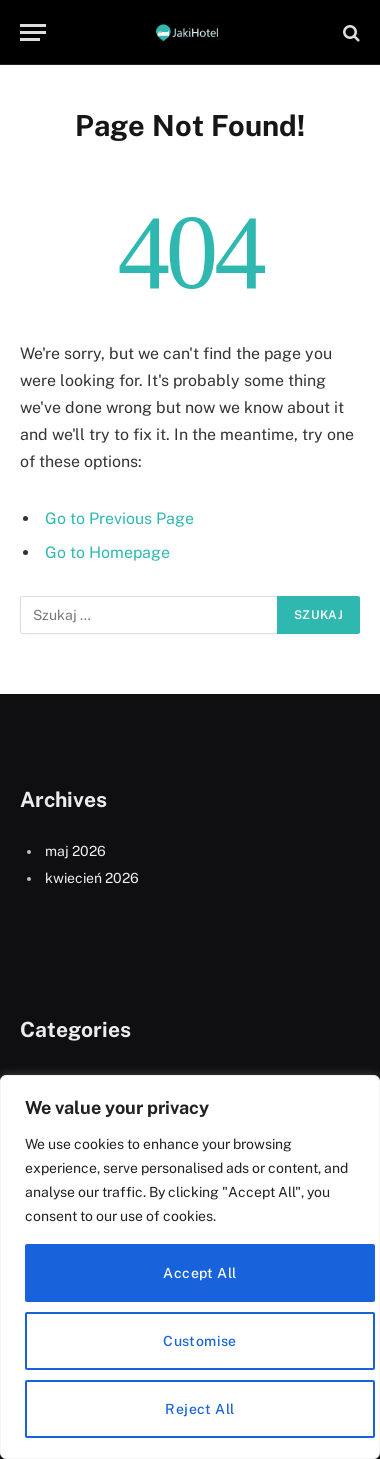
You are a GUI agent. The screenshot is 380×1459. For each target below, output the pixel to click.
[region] (190, 1267)
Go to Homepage (107, 552)
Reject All (199, 1409)
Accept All (199, 1273)
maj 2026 (75, 851)
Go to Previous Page (119, 518)
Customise (200, 1341)
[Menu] (33, 32)
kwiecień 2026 (92, 878)
